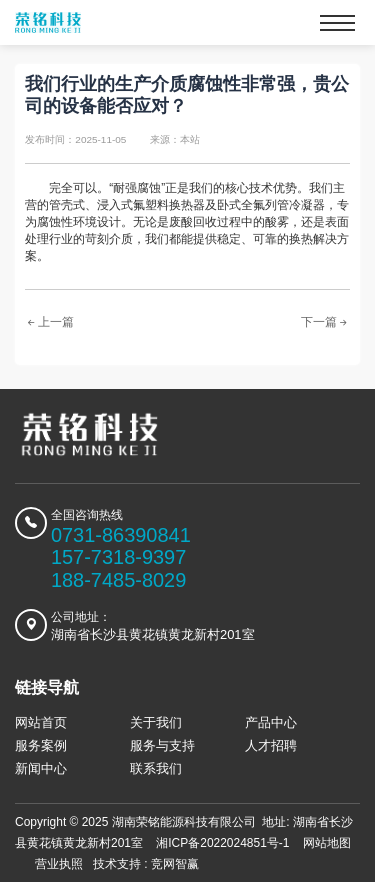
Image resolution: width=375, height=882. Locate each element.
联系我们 (156, 768)
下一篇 (325, 322)
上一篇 (49, 322)
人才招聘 (271, 745)
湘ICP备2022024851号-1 (222, 843)
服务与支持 (162, 745)
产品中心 (271, 722)
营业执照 (59, 864)
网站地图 (327, 843)
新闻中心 (41, 768)
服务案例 (41, 745)
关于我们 (156, 722)
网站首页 (41, 722)
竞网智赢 (175, 864)
